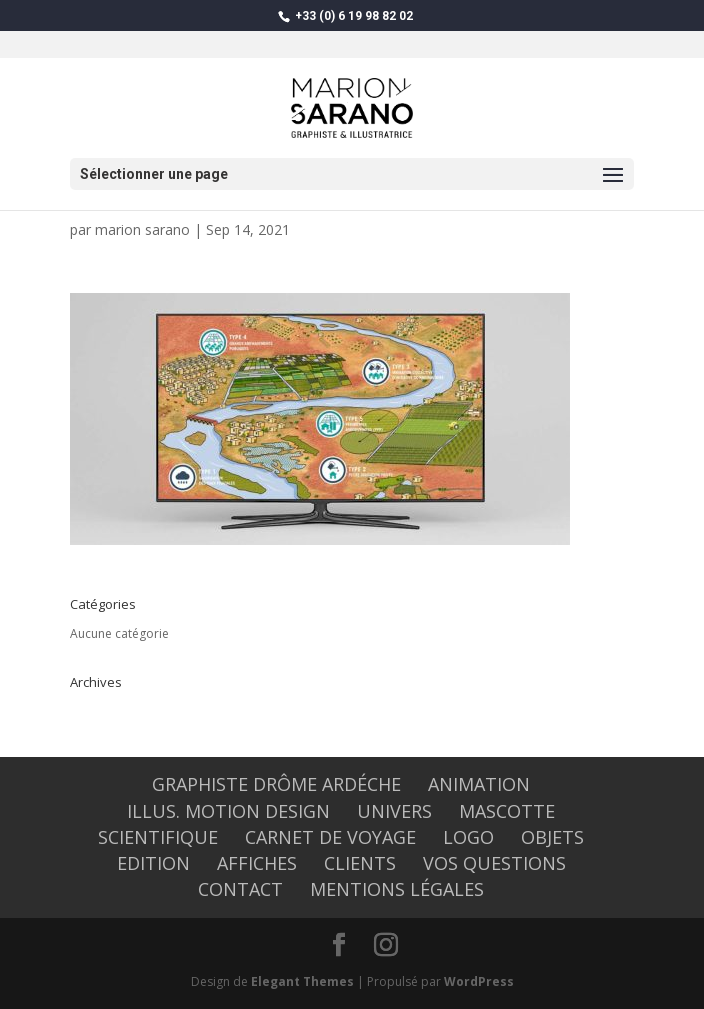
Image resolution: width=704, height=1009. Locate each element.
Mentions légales (397, 889)
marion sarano (142, 229)
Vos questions (494, 863)
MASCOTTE (507, 811)
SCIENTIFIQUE (158, 837)
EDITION (153, 863)
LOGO (468, 837)
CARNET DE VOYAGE (330, 837)
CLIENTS (360, 863)
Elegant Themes (302, 981)
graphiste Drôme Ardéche (276, 784)
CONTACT (240, 889)
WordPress (479, 981)
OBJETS (552, 837)
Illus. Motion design (228, 811)
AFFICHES (257, 863)
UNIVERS (394, 811)
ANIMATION (479, 784)
